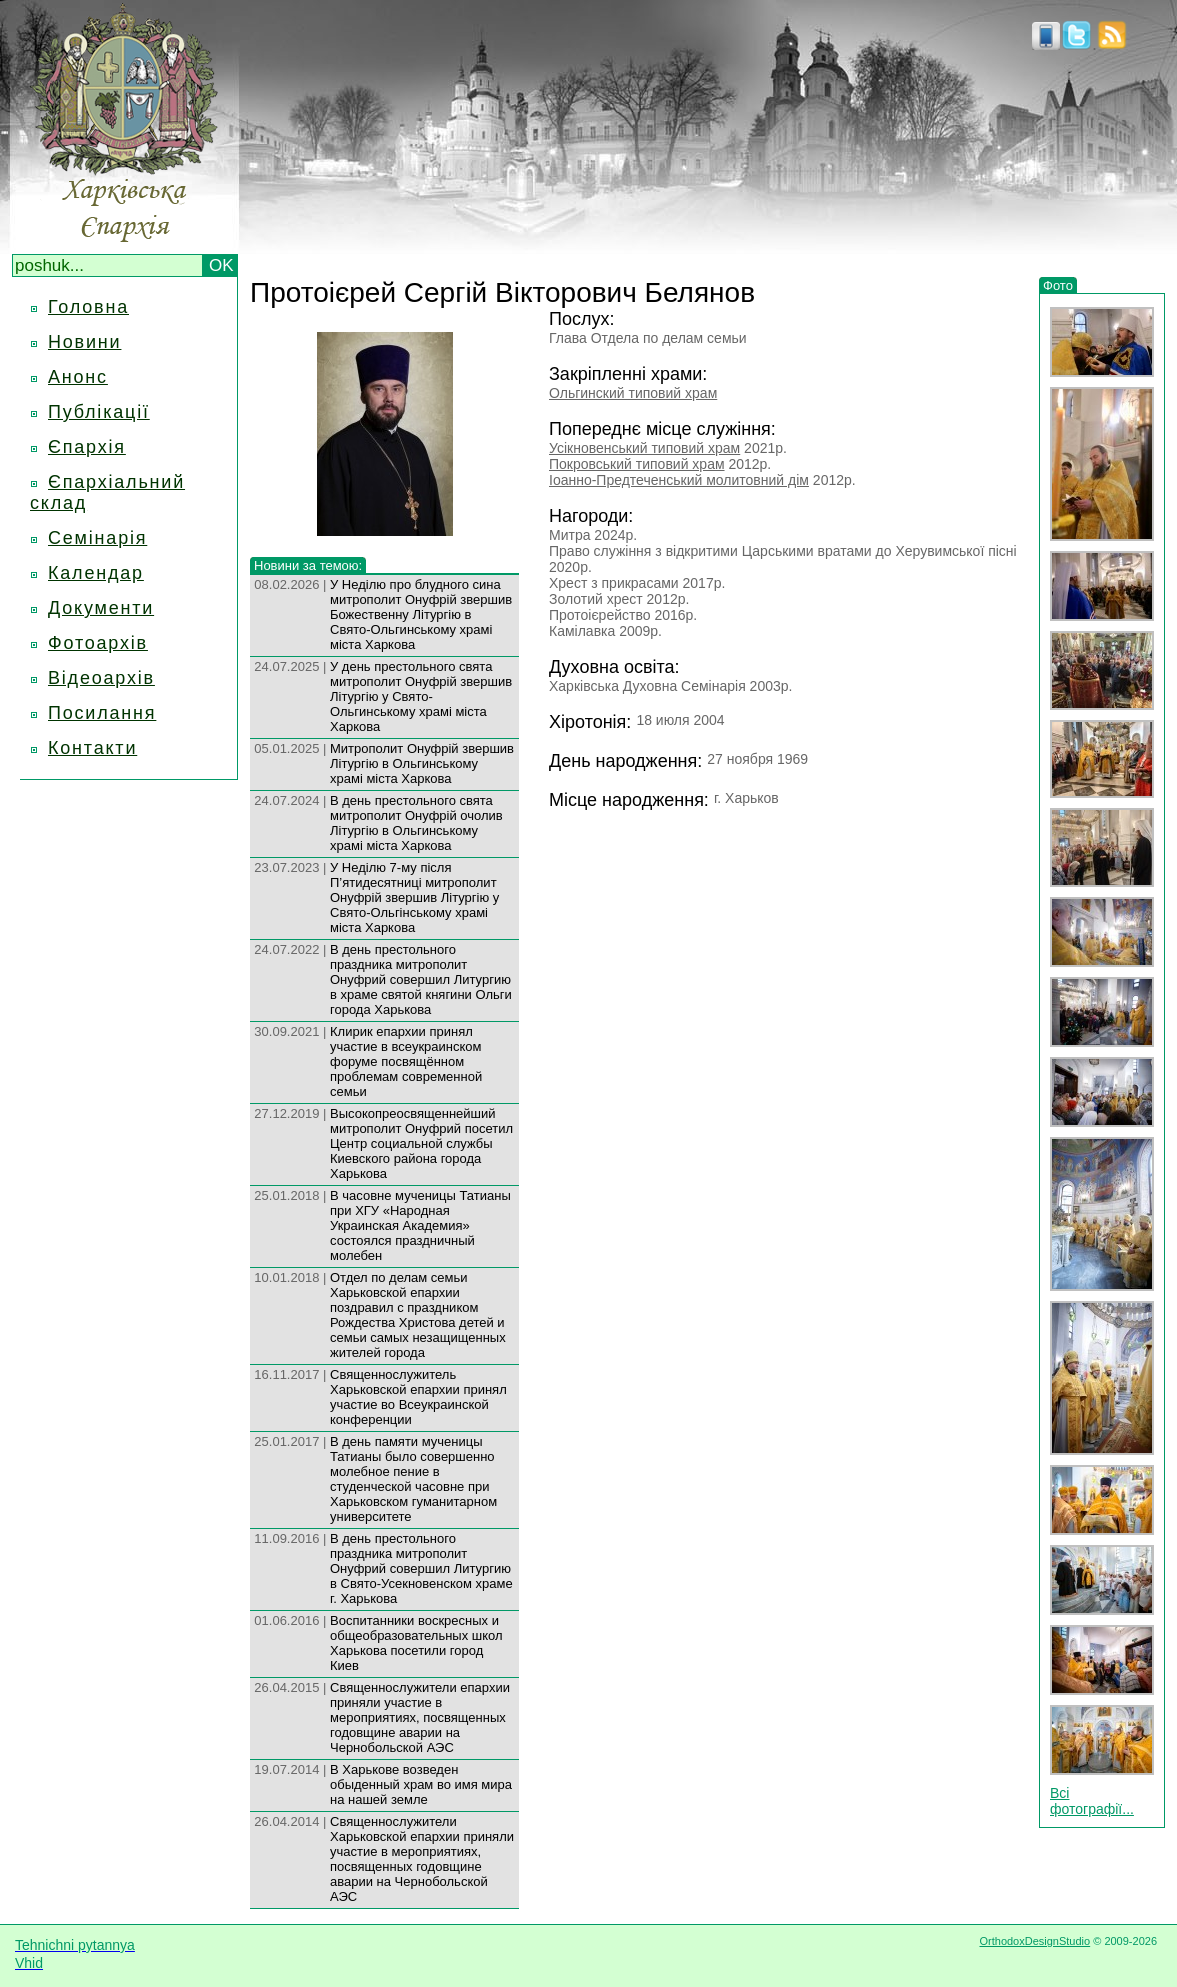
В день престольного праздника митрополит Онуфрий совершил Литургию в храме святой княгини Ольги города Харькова (421, 979)
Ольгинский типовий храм (633, 393)
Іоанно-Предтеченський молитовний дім (679, 480)
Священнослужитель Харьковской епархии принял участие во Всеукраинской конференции (418, 1397)
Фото (1058, 285)
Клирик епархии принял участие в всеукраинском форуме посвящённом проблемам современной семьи (406, 1061)
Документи (101, 608)
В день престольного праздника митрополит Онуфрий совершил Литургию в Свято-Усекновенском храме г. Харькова (421, 1568)
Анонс (78, 377)
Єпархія (87, 447)
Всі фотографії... (1092, 1801)
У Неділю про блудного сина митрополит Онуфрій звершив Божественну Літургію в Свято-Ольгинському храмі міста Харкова (421, 614)
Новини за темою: (308, 565)
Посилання (102, 713)
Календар (96, 573)
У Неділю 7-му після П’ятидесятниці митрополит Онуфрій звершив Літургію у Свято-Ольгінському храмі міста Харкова (414, 897)
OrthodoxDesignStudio (1034, 1941)
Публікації (99, 412)
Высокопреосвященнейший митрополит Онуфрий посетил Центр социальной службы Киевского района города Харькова (421, 1143)
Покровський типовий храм (637, 464)
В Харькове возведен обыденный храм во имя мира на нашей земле (421, 1784)
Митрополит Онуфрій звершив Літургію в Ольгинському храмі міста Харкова (422, 763)
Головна (88, 307)
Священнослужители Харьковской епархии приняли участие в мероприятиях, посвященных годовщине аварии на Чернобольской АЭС (422, 1859)
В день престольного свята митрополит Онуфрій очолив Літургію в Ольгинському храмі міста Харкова (416, 823)
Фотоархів (98, 643)
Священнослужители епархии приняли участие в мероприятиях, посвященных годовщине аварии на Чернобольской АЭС (420, 1717)
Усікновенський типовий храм (644, 448)
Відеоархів (101, 678)
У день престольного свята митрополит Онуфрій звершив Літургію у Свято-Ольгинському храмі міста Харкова (421, 696)
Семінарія (97, 538)
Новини (84, 342)
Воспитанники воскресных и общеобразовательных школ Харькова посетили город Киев (416, 1643)
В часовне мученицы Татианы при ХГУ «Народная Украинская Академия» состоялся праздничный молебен (420, 1225)
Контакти (92, 748)
